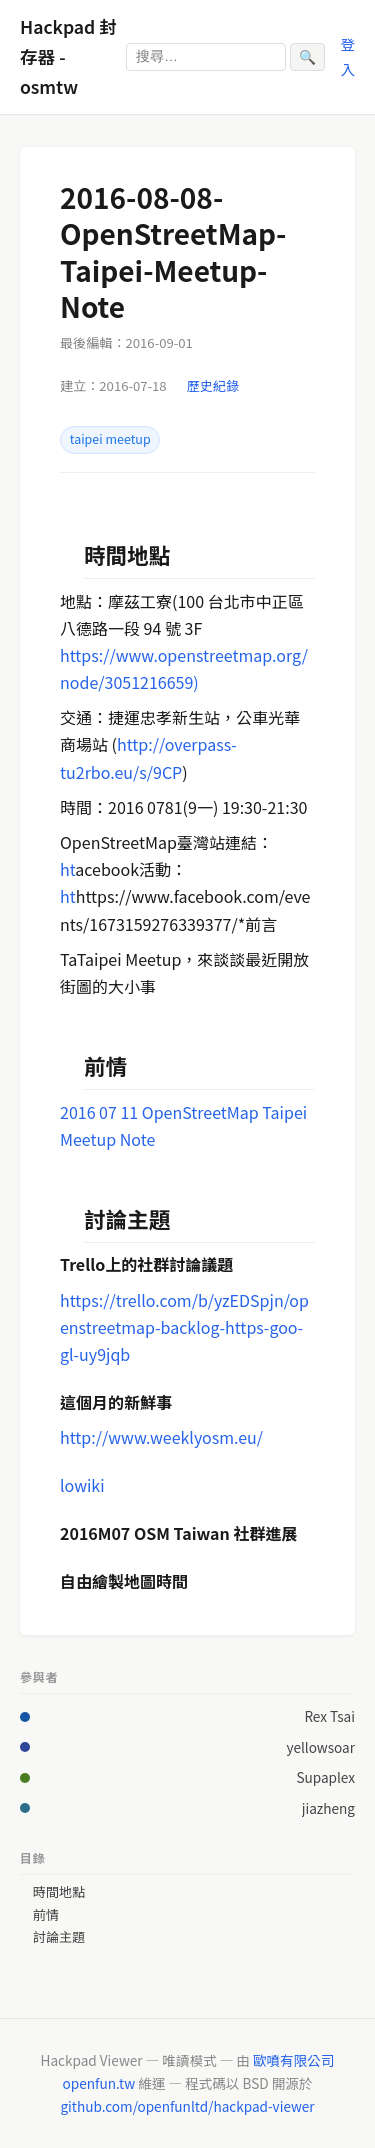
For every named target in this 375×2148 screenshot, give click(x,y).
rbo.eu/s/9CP (134, 772)
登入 (348, 55)
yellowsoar (320, 1747)
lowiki (82, 1485)
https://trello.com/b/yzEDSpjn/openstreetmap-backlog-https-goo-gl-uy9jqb (184, 1327)
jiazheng (328, 1808)
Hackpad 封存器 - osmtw (68, 56)
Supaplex (325, 1777)
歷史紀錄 (213, 385)
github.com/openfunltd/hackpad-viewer (187, 2106)
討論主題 (59, 1937)
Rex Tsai (329, 1716)
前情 (46, 1915)
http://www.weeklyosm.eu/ (161, 1437)
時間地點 (59, 1892)
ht (67, 869)
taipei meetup (110, 439)
